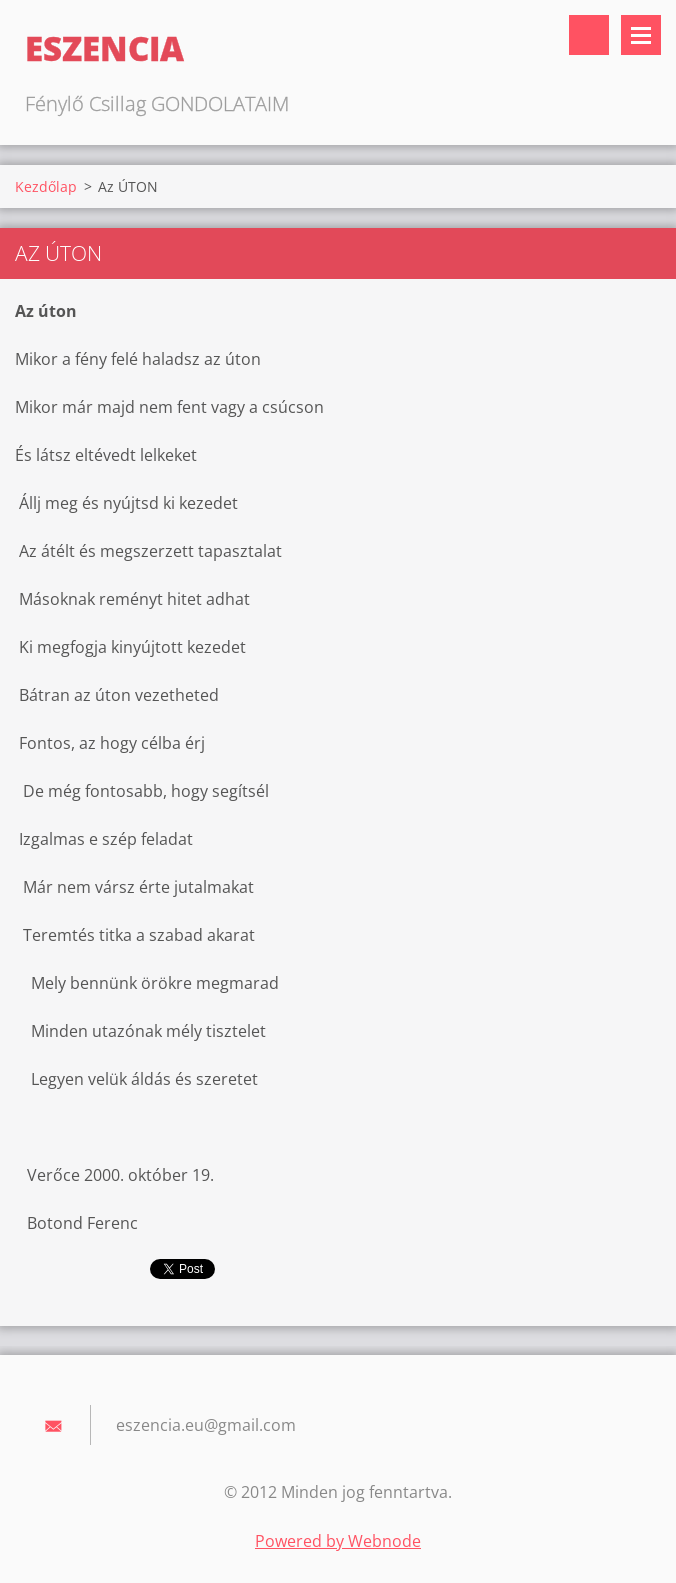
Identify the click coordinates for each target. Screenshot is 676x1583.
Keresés (589, 35)
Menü (641, 35)
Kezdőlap (46, 186)
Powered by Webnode (338, 1541)
